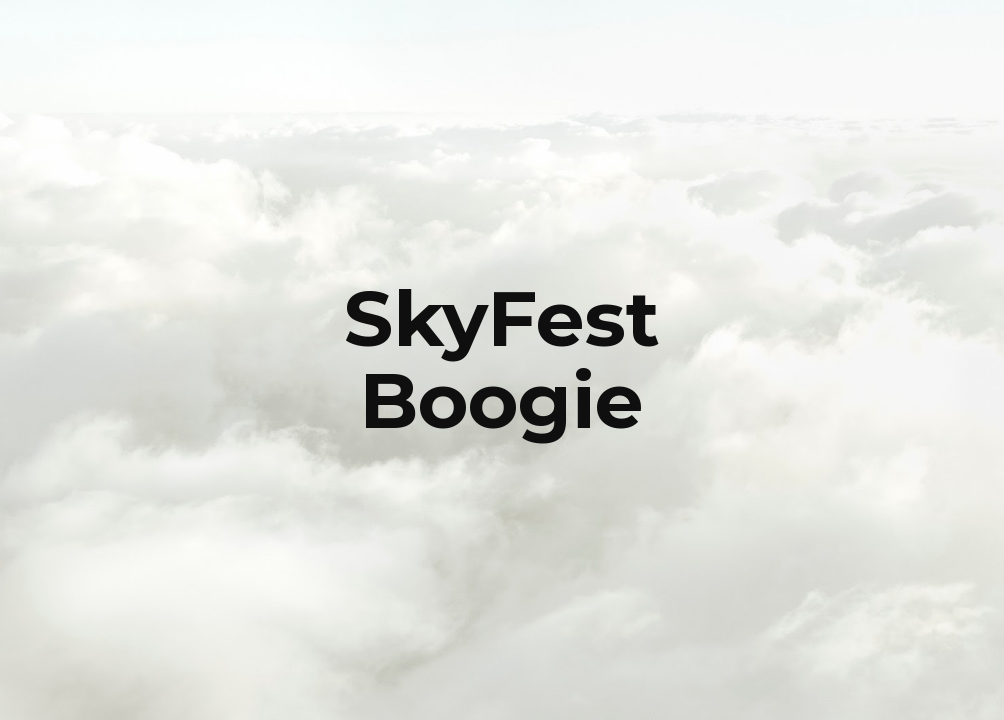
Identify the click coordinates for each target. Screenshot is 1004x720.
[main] (502, 360)
